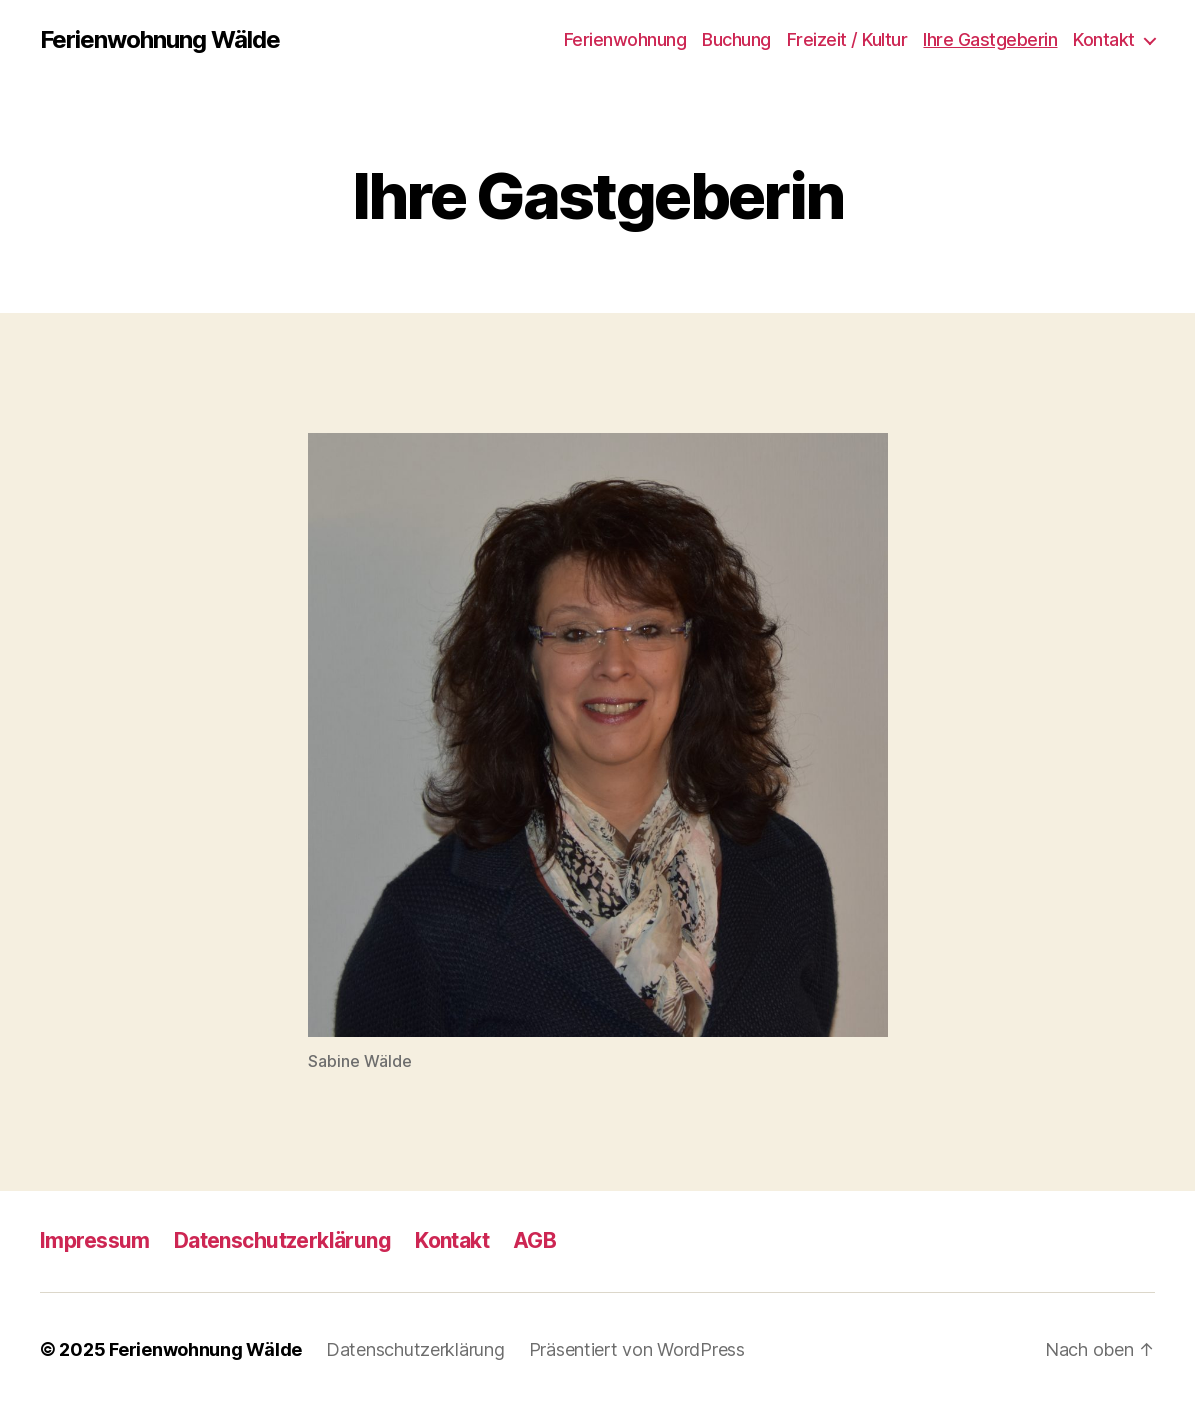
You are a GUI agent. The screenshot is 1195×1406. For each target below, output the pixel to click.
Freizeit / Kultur (847, 39)
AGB (534, 1240)
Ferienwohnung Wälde (160, 40)
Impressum (95, 1240)
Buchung (736, 39)
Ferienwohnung (625, 39)
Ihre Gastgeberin (990, 39)
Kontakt (1104, 39)
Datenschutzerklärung (282, 1240)
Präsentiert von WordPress (637, 1349)
